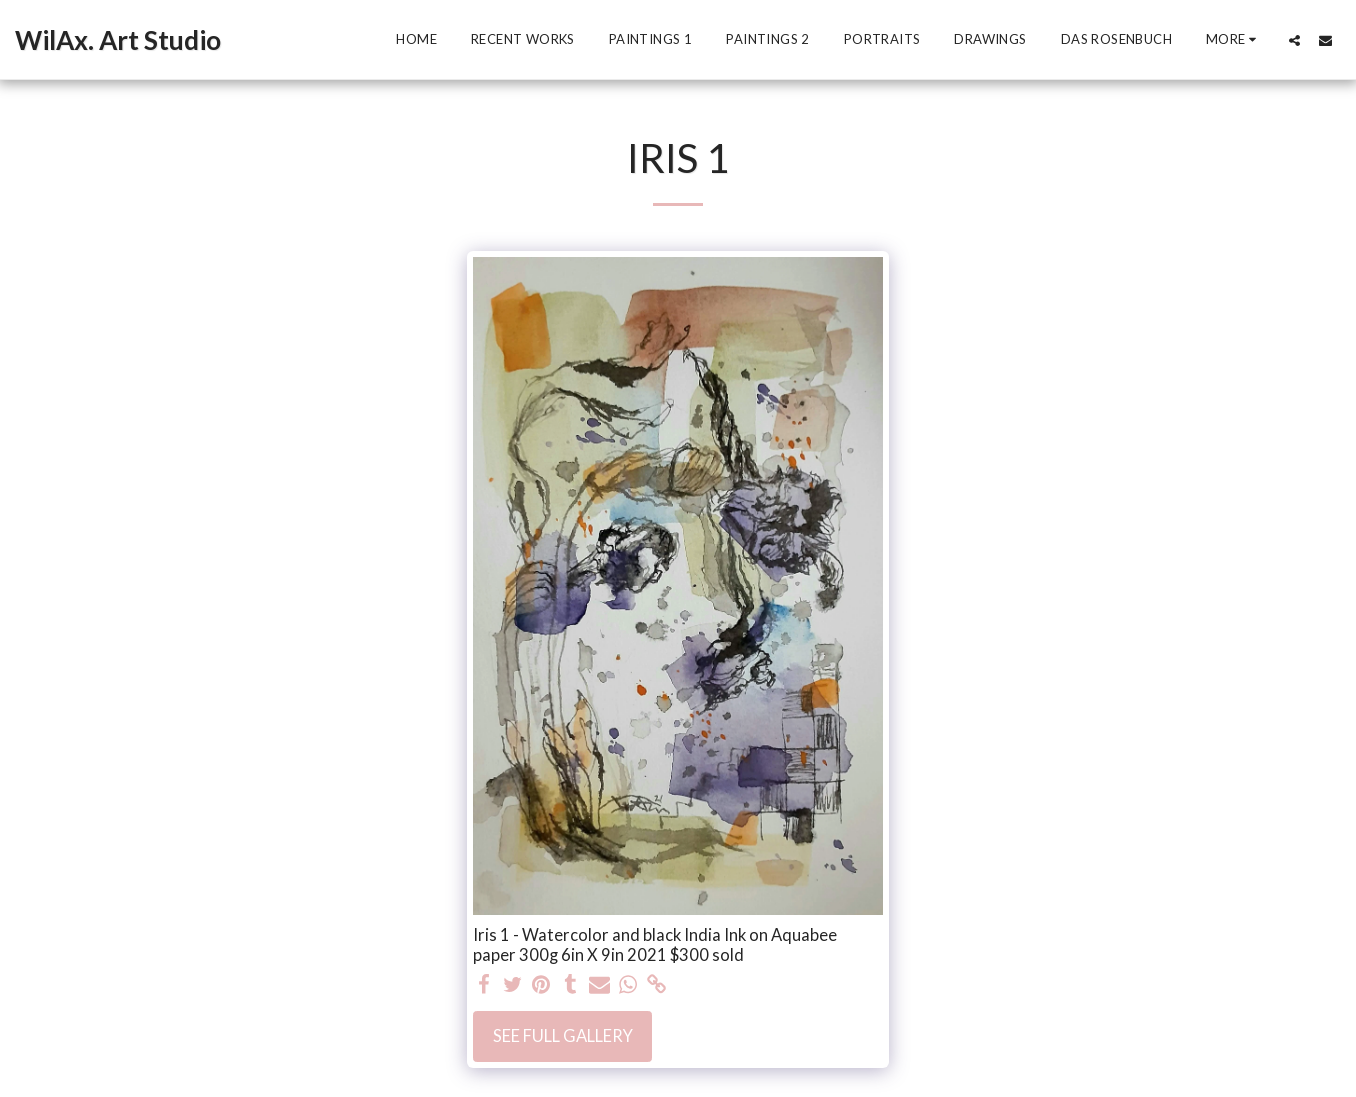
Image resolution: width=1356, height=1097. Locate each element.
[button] (1294, 40)
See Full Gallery (563, 1036)
